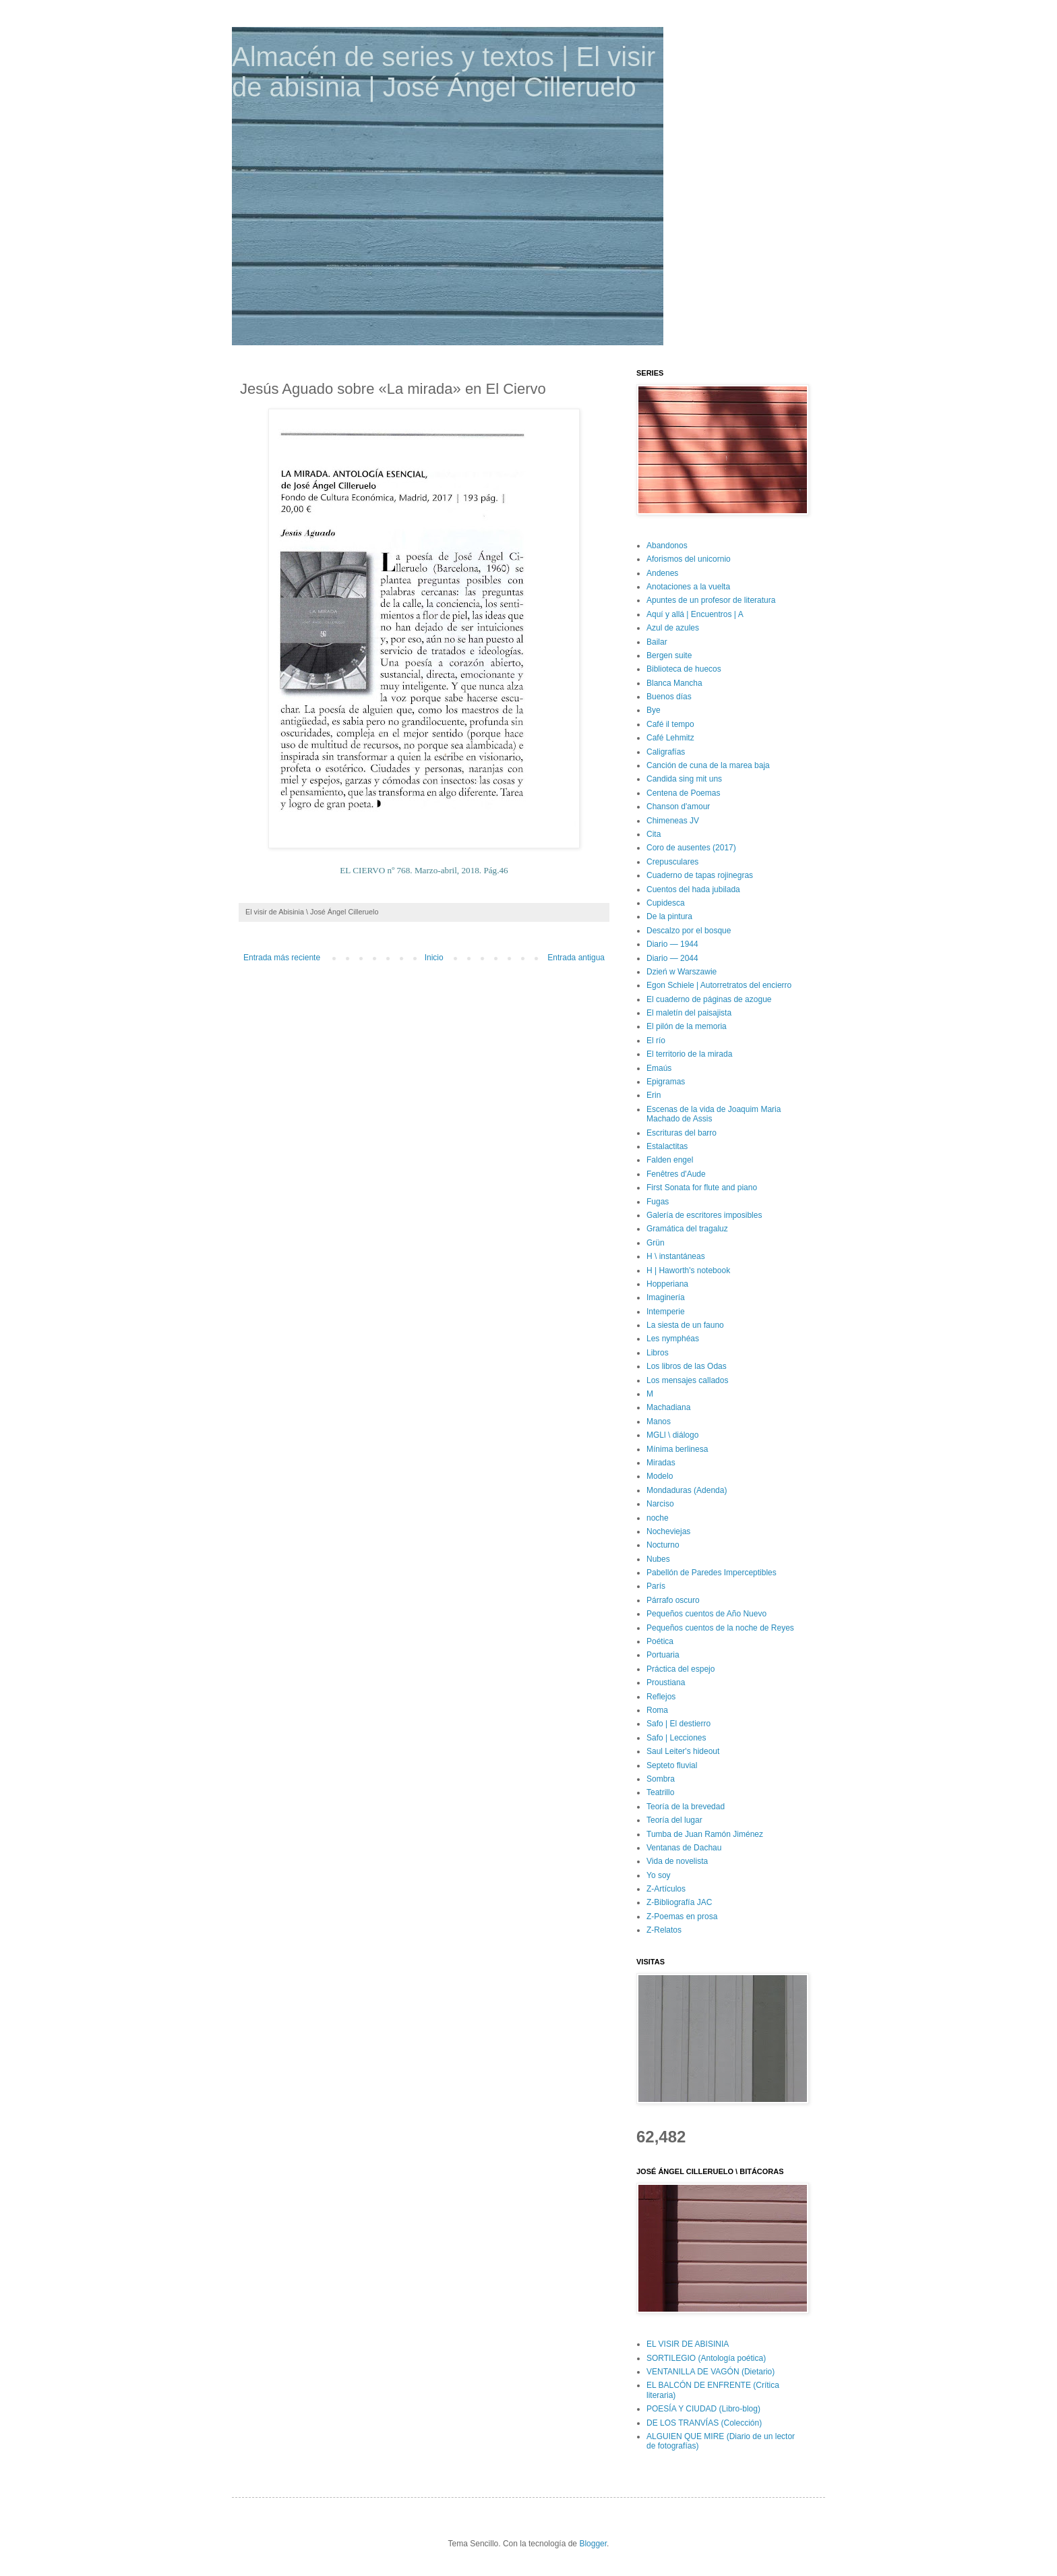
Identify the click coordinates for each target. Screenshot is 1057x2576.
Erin (653, 1095)
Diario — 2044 (672, 958)
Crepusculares (672, 862)
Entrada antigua (576, 957)
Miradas (660, 1462)
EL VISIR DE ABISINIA (687, 2344)
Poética (659, 1641)
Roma (657, 1710)
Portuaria (663, 1655)
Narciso (660, 1504)
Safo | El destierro (678, 1723)
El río (655, 1040)
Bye (653, 710)
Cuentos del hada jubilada (693, 889)
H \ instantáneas (675, 1256)
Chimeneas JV (672, 820)
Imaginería (665, 1297)
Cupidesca (665, 903)
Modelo (659, 1476)
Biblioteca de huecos (683, 669)
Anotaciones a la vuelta (688, 586)
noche (657, 1518)
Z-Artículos (666, 1889)
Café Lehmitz (670, 737)
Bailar (656, 642)
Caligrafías (665, 752)
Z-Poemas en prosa (681, 1916)
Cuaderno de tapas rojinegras (699, 875)
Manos (658, 1421)
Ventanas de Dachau (683, 1847)
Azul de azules (672, 628)
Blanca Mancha (674, 683)
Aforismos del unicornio (688, 559)
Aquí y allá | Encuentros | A (695, 614)
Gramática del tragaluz (687, 1228)
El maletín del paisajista (688, 1013)
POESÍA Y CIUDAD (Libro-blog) (703, 2408)
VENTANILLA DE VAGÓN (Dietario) (710, 2371)
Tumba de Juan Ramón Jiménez (704, 1834)
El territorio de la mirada (689, 1054)
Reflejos (660, 1696)
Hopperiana (667, 1284)
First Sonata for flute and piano (701, 1187)
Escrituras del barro (681, 1133)
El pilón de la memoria (686, 1026)
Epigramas (665, 1081)
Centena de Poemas (683, 793)
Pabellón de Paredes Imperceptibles (711, 1572)
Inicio (434, 957)
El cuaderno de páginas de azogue (708, 999)
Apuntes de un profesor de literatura (710, 600)
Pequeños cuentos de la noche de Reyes (720, 1628)
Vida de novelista (677, 1861)
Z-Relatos (664, 1930)
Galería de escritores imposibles (704, 1215)
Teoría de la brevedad (685, 1806)
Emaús (658, 1068)
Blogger (593, 2543)
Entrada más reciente (281, 957)
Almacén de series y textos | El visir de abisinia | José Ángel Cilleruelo (443, 72)
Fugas (657, 1201)
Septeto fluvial (671, 1765)
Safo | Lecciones (676, 1738)
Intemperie (665, 1311)
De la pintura (669, 916)
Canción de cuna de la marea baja (708, 765)
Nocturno (663, 1545)
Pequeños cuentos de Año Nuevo (706, 1613)
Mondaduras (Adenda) (686, 1490)
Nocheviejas (668, 1531)
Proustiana (665, 1682)
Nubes (658, 1559)
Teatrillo (660, 1792)
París (655, 1586)
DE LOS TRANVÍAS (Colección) (704, 2423)
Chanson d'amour (678, 806)
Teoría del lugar (674, 1820)
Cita (653, 834)
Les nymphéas (672, 1338)
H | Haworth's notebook (688, 1270)
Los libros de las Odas (686, 1366)
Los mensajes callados (687, 1380)
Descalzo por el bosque (688, 930)
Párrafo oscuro (673, 1600)
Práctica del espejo (680, 1669)
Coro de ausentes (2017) (691, 847)
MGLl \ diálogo (672, 1435)
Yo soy (658, 1875)
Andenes (662, 573)
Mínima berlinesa (677, 1449)
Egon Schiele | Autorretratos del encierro (718, 985)
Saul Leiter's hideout (682, 1751)
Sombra (660, 1779)
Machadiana (668, 1407)
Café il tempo (670, 724)
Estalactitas (667, 1146)
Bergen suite (669, 655)
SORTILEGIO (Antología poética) (706, 2358)
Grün (655, 1243)
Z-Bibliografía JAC (679, 1902)
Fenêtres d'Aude (676, 1174)
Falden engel (669, 1160)
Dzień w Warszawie (681, 971)
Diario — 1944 (672, 944)
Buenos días (669, 696)
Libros (657, 1352)
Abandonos (667, 545)
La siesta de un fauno (685, 1325)
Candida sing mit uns (684, 779)
